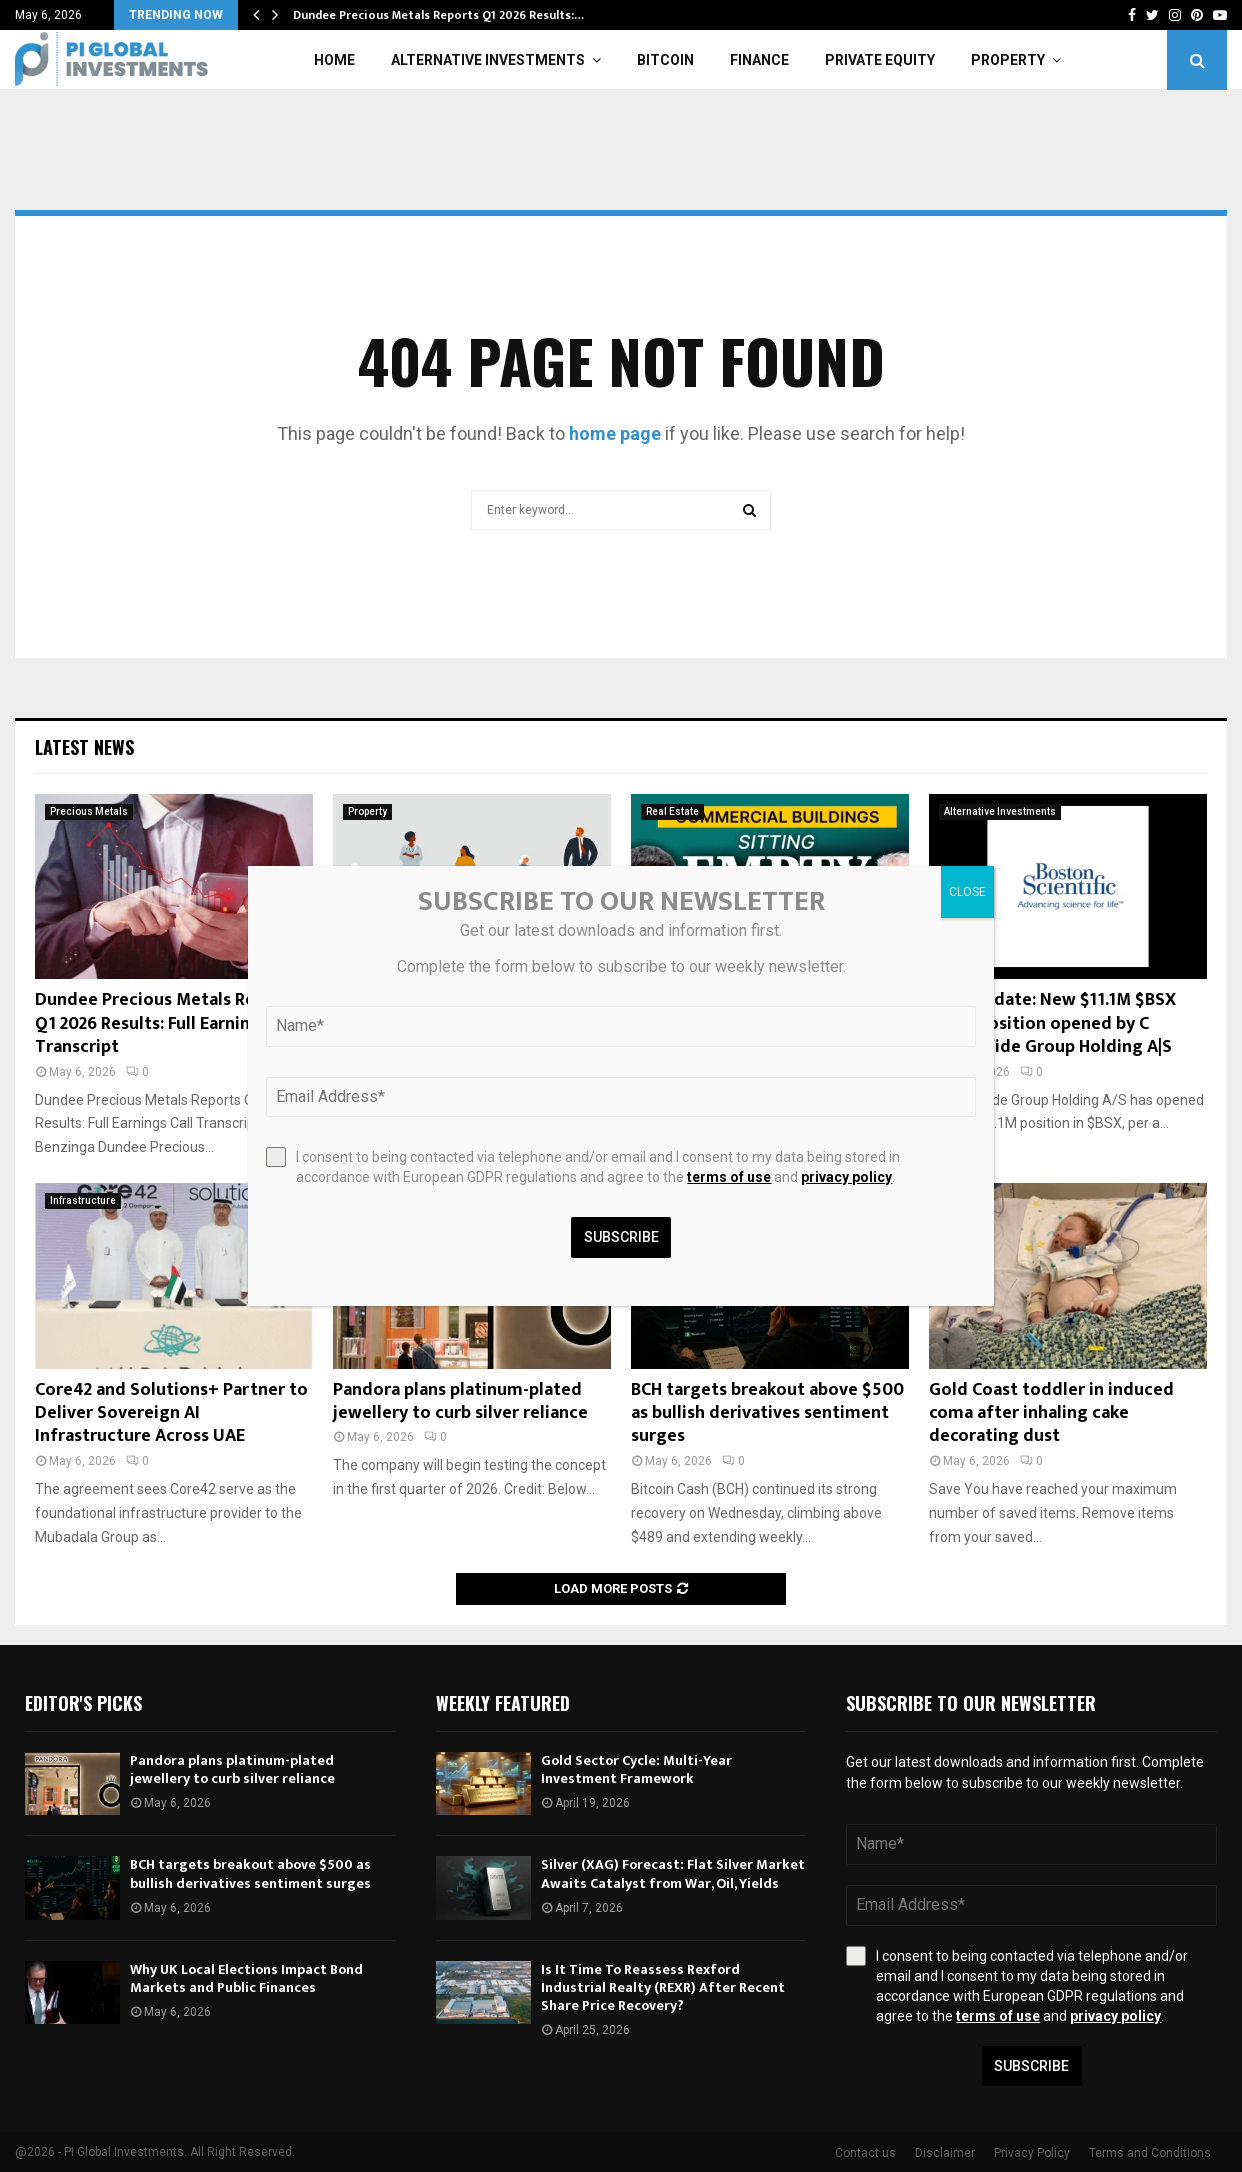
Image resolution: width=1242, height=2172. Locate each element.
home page (615, 433)
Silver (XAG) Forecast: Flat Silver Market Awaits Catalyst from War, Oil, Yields (673, 1873)
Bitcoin (665, 60)
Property (1008, 60)
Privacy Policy (1032, 2153)
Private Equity (880, 60)
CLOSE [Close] (967, 892)
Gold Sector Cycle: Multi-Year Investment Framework (636, 1769)
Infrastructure (83, 1200)
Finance (759, 60)
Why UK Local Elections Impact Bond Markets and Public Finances (246, 1978)
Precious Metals (89, 811)
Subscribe (1031, 2066)
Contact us (865, 2153)
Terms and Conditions (1150, 2153)
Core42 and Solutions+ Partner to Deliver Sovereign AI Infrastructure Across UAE (171, 1413)
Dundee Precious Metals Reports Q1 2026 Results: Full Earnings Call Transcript (168, 1023)
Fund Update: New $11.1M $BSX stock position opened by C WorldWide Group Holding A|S (1052, 1023)
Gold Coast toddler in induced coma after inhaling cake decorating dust (1051, 1413)
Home (334, 60)
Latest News (84, 747)
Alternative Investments (488, 60)
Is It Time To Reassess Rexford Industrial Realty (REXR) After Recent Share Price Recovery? (663, 1987)
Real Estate (672, 811)
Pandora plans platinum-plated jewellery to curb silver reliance (460, 1401)
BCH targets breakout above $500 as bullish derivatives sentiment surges (767, 1413)
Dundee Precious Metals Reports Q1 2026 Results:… (438, 15)
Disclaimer (945, 2153)
